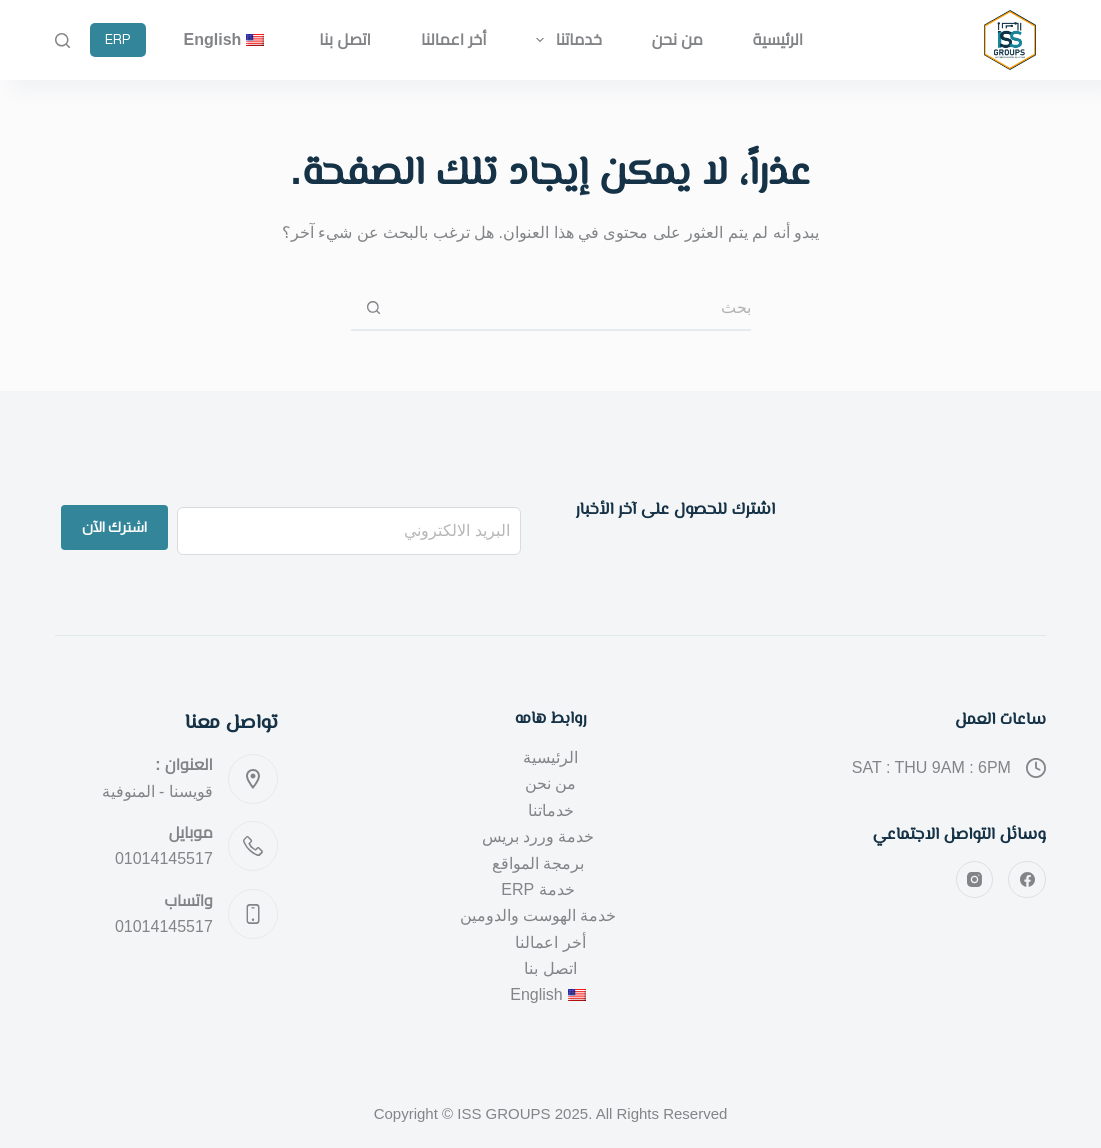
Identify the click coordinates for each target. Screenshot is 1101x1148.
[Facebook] (1027, 880)
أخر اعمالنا (454, 39)
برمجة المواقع (538, 863)
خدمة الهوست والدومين (538, 915)
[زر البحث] (373, 308)
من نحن (677, 39)
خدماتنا (564, 40)
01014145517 (164, 858)
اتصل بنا (345, 39)
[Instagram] (975, 880)
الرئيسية (778, 39)
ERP (118, 39)
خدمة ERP (537, 889)
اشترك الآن (114, 527)
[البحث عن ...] (573, 308)
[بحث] (62, 40)
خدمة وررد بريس (538, 836)
